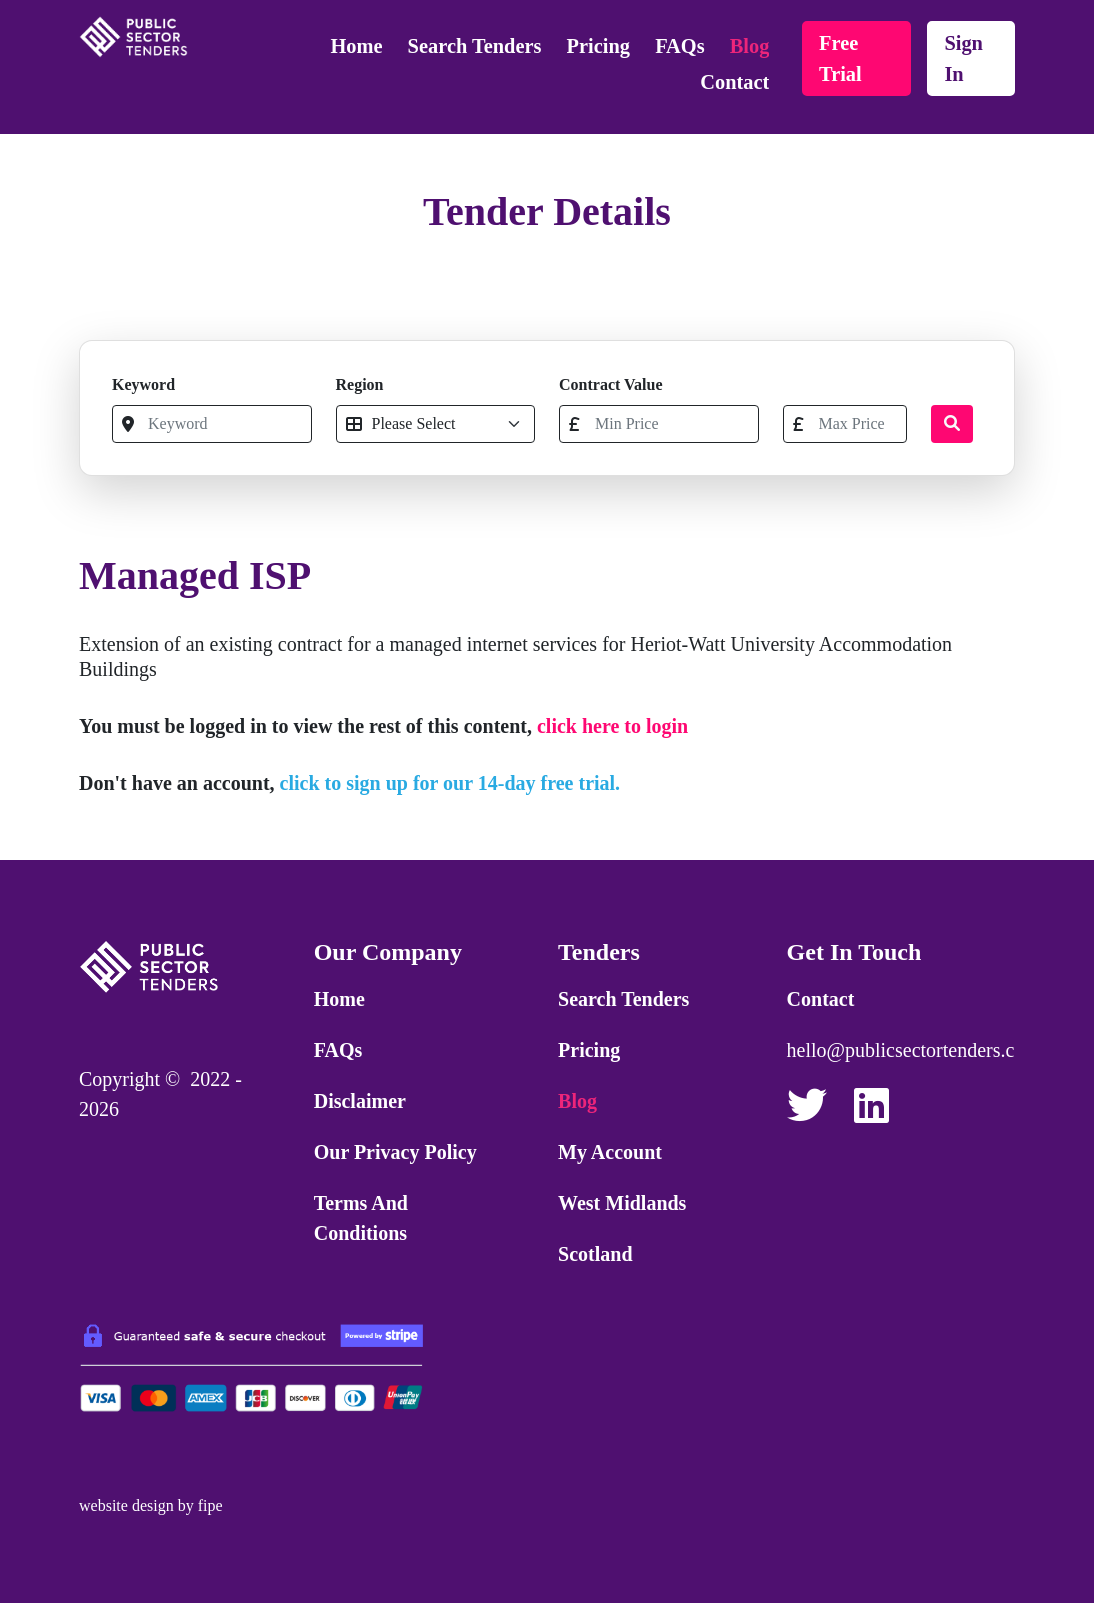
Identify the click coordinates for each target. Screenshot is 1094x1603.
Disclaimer (360, 1101)
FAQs (679, 46)
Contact (734, 82)
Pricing (598, 46)
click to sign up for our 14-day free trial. (450, 783)
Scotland (595, 1254)
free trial (840, 58)
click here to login (612, 726)
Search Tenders (475, 46)
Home (356, 46)
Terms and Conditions (361, 1218)
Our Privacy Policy (395, 1152)
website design (126, 1505)
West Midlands (622, 1203)
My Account (610, 1152)
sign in (963, 58)
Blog (750, 46)
